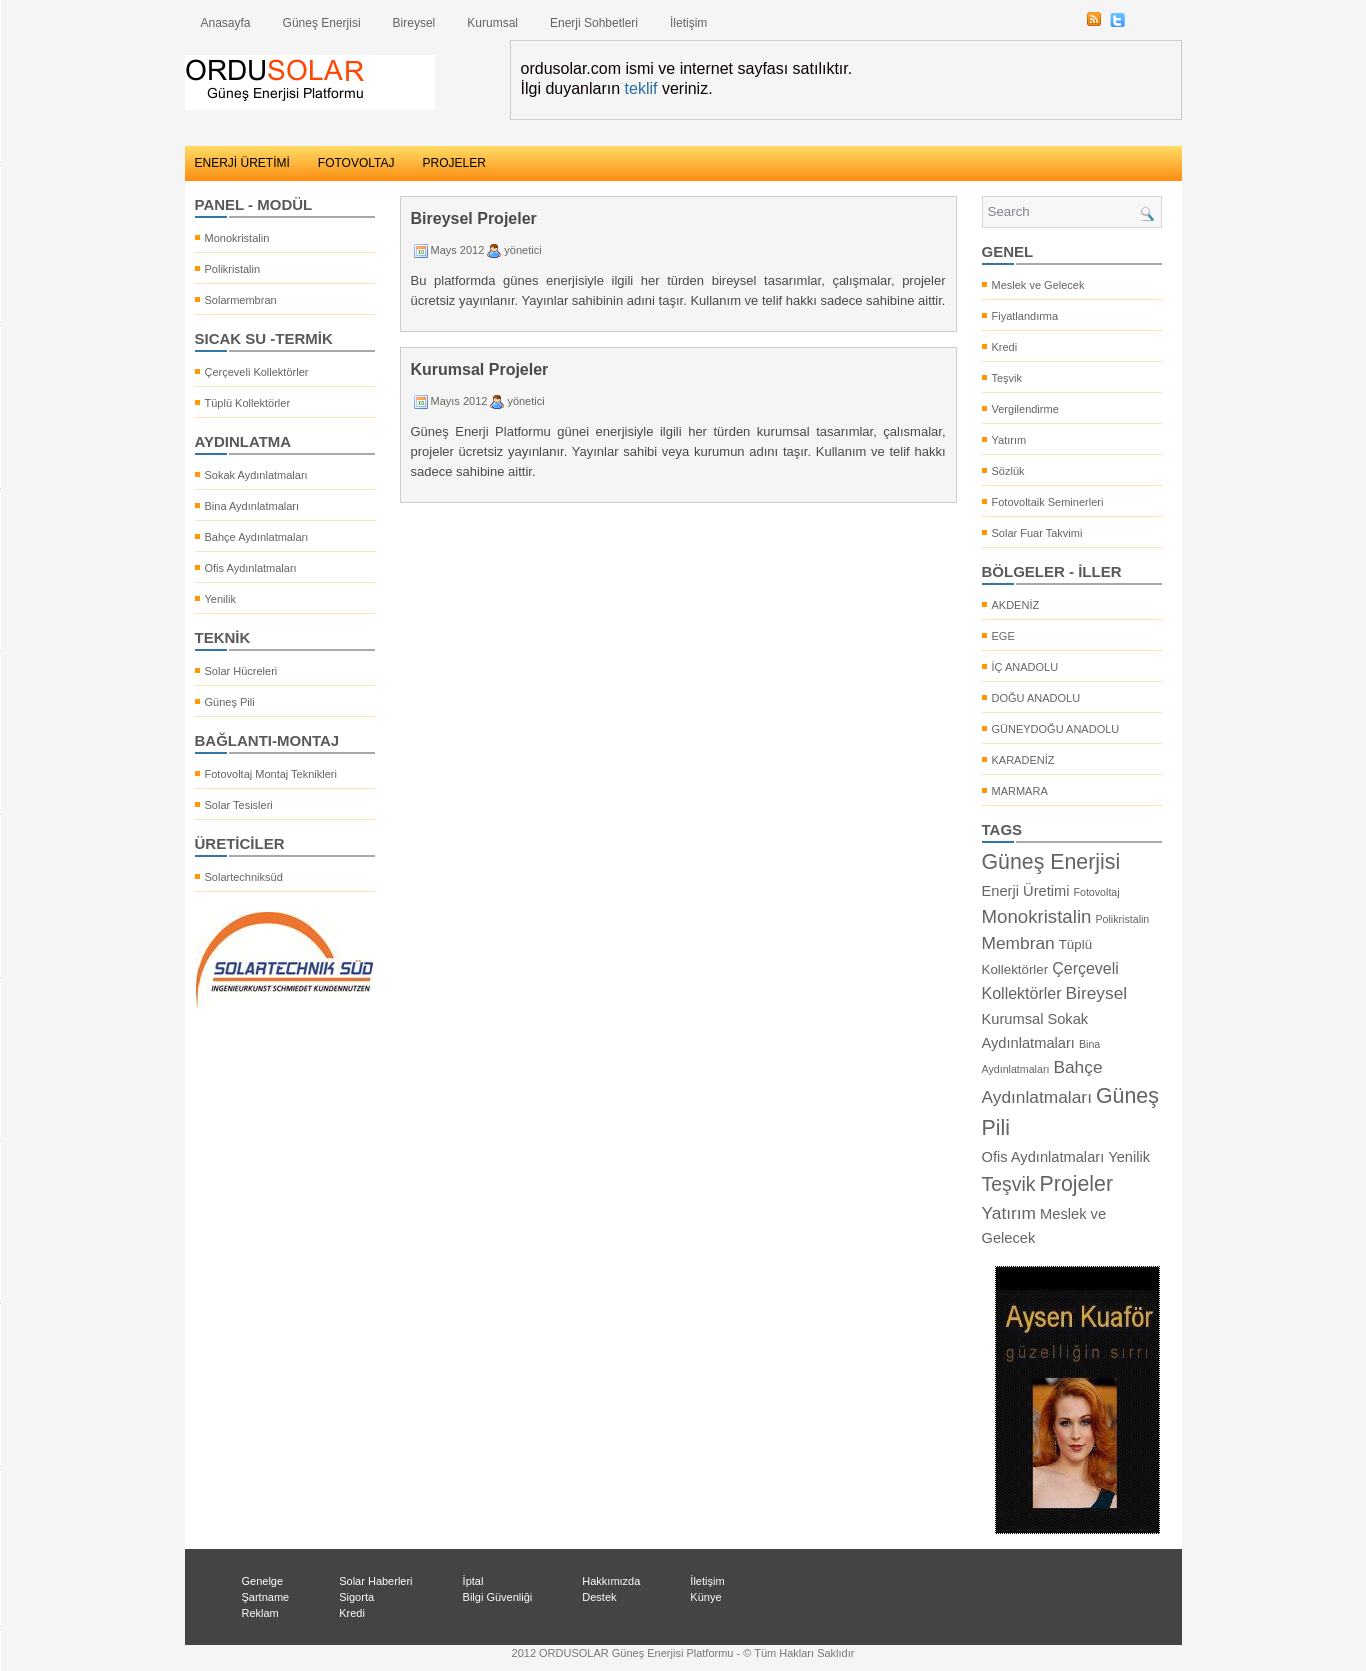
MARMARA (1020, 791)
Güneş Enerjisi (322, 23)
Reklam (260, 1613)
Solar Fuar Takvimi (1037, 533)
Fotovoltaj (1096, 892)
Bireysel (414, 23)
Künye (705, 1597)
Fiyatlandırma (1025, 316)
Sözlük (1008, 471)
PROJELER (454, 163)
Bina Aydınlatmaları (252, 506)
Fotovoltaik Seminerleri (1048, 502)
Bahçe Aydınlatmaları (257, 537)
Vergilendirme (1025, 409)
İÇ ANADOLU (1025, 667)
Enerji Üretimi (1026, 891)
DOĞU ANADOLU (1036, 698)
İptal (473, 1581)
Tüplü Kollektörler (248, 403)
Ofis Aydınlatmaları (251, 568)
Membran (1018, 943)
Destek (599, 1597)
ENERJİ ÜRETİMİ (242, 163)
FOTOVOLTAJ (356, 163)
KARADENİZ (1023, 760)
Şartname (266, 1597)
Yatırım (1009, 440)
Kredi (1005, 347)
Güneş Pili (230, 702)
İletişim (688, 23)
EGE (1003, 636)
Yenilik (220, 599)
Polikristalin (233, 269)
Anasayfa (226, 23)
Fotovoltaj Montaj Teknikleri (271, 774)
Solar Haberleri (375, 1581)
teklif (641, 88)
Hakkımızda (611, 1581)
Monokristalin (237, 238)
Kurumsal (492, 23)
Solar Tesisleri (239, 805)
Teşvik (1007, 378)
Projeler (1077, 1184)
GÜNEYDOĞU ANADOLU (1056, 729)
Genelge (263, 1581)
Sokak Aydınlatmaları (256, 475)
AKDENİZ (1016, 605)
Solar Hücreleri (241, 671)
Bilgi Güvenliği (498, 1597)
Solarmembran (241, 300)
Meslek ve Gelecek (1038, 285)
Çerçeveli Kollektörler (257, 372)
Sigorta (356, 1597)
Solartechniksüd (244, 877)
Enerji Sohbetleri (594, 23)
